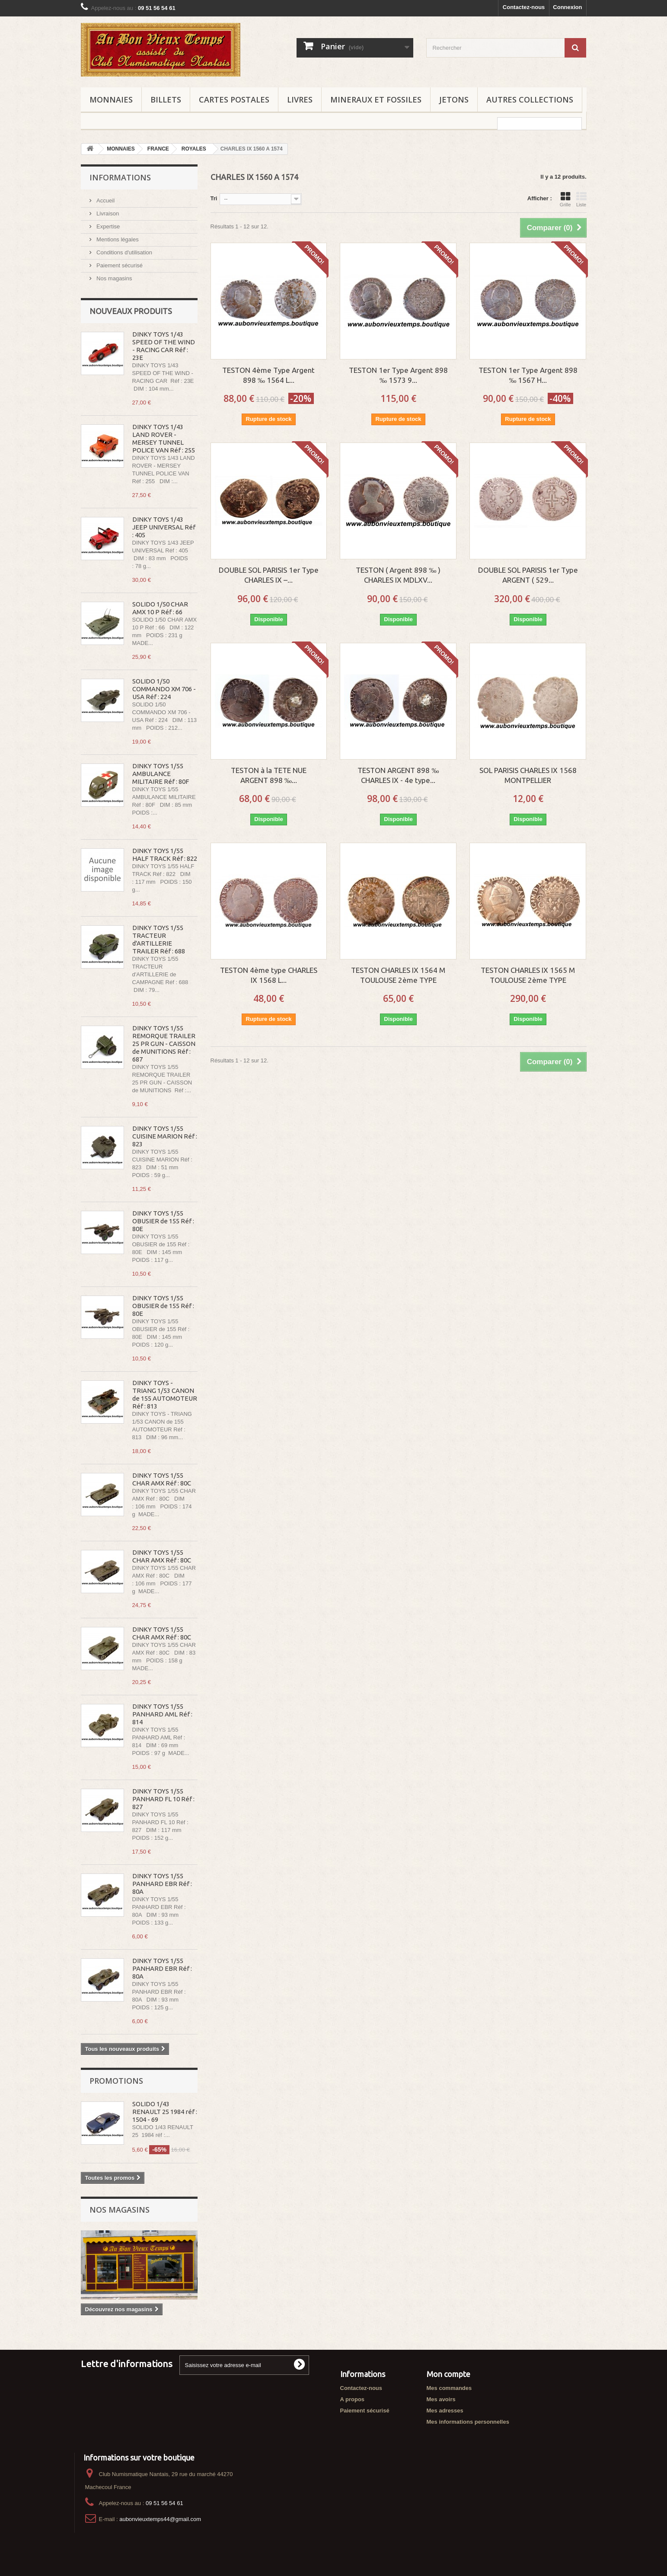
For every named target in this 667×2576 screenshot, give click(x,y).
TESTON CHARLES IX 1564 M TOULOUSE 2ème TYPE (398, 975)
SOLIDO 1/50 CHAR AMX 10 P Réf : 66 (160, 608)
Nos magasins (113, 278)
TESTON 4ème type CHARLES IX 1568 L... (268, 975)
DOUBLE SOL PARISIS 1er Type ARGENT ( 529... (528, 575)
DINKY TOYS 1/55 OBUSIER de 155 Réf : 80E (163, 1220)
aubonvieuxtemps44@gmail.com (160, 2519)
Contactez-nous (524, 7)
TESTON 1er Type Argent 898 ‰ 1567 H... (528, 375)
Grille (565, 199)
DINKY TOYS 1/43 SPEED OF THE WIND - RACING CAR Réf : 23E (163, 345)
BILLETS (165, 99)
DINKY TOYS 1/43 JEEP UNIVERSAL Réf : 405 (163, 527)
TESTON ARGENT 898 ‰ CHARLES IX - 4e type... (398, 775)
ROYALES (194, 149)
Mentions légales (117, 239)
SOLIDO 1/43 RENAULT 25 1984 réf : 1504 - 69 (164, 2111)
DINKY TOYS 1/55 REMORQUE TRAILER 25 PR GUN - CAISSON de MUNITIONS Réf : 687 (163, 1043)
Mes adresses (445, 2410)
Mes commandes (449, 2388)
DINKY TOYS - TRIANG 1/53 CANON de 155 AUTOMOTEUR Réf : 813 (164, 1394)
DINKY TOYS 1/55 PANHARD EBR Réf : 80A (162, 1883)
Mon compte (448, 2374)
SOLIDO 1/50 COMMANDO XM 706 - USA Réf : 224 (164, 688)
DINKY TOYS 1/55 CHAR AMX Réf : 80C (161, 1479)
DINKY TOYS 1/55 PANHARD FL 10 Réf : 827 (163, 1798)
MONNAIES (111, 99)
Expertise (107, 226)
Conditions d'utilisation (124, 252)
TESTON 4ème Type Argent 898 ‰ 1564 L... (268, 375)
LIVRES (300, 99)
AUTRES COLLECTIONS (529, 99)
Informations (120, 177)
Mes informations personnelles (468, 2422)
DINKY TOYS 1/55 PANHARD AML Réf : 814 (162, 1714)
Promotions (116, 2081)
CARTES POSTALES (234, 99)
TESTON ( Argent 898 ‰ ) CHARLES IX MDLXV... (398, 575)
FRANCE (158, 149)
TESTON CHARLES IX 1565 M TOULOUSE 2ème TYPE (528, 975)
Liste (581, 199)
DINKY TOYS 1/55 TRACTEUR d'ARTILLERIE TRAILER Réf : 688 (158, 939)
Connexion (567, 7)
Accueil (105, 200)
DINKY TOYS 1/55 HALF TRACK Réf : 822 (164, 854)
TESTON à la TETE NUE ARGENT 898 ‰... (268, 775)
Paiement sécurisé (119, 265)
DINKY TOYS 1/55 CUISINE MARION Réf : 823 (164, 1136)
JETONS (454, 99)
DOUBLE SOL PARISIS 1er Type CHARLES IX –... (269, 575)
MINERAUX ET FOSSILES (375, 99)
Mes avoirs (441, 2399)
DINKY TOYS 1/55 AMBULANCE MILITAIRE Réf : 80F (160, 773)
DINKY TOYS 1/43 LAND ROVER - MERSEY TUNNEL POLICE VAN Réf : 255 (163, 438)
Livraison (107, 213)
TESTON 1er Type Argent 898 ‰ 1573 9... (398, 375)
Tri (214, 198)
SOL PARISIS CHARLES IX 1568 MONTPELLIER (528, 775)
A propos (352, 2399)
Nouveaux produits (130, 311)
